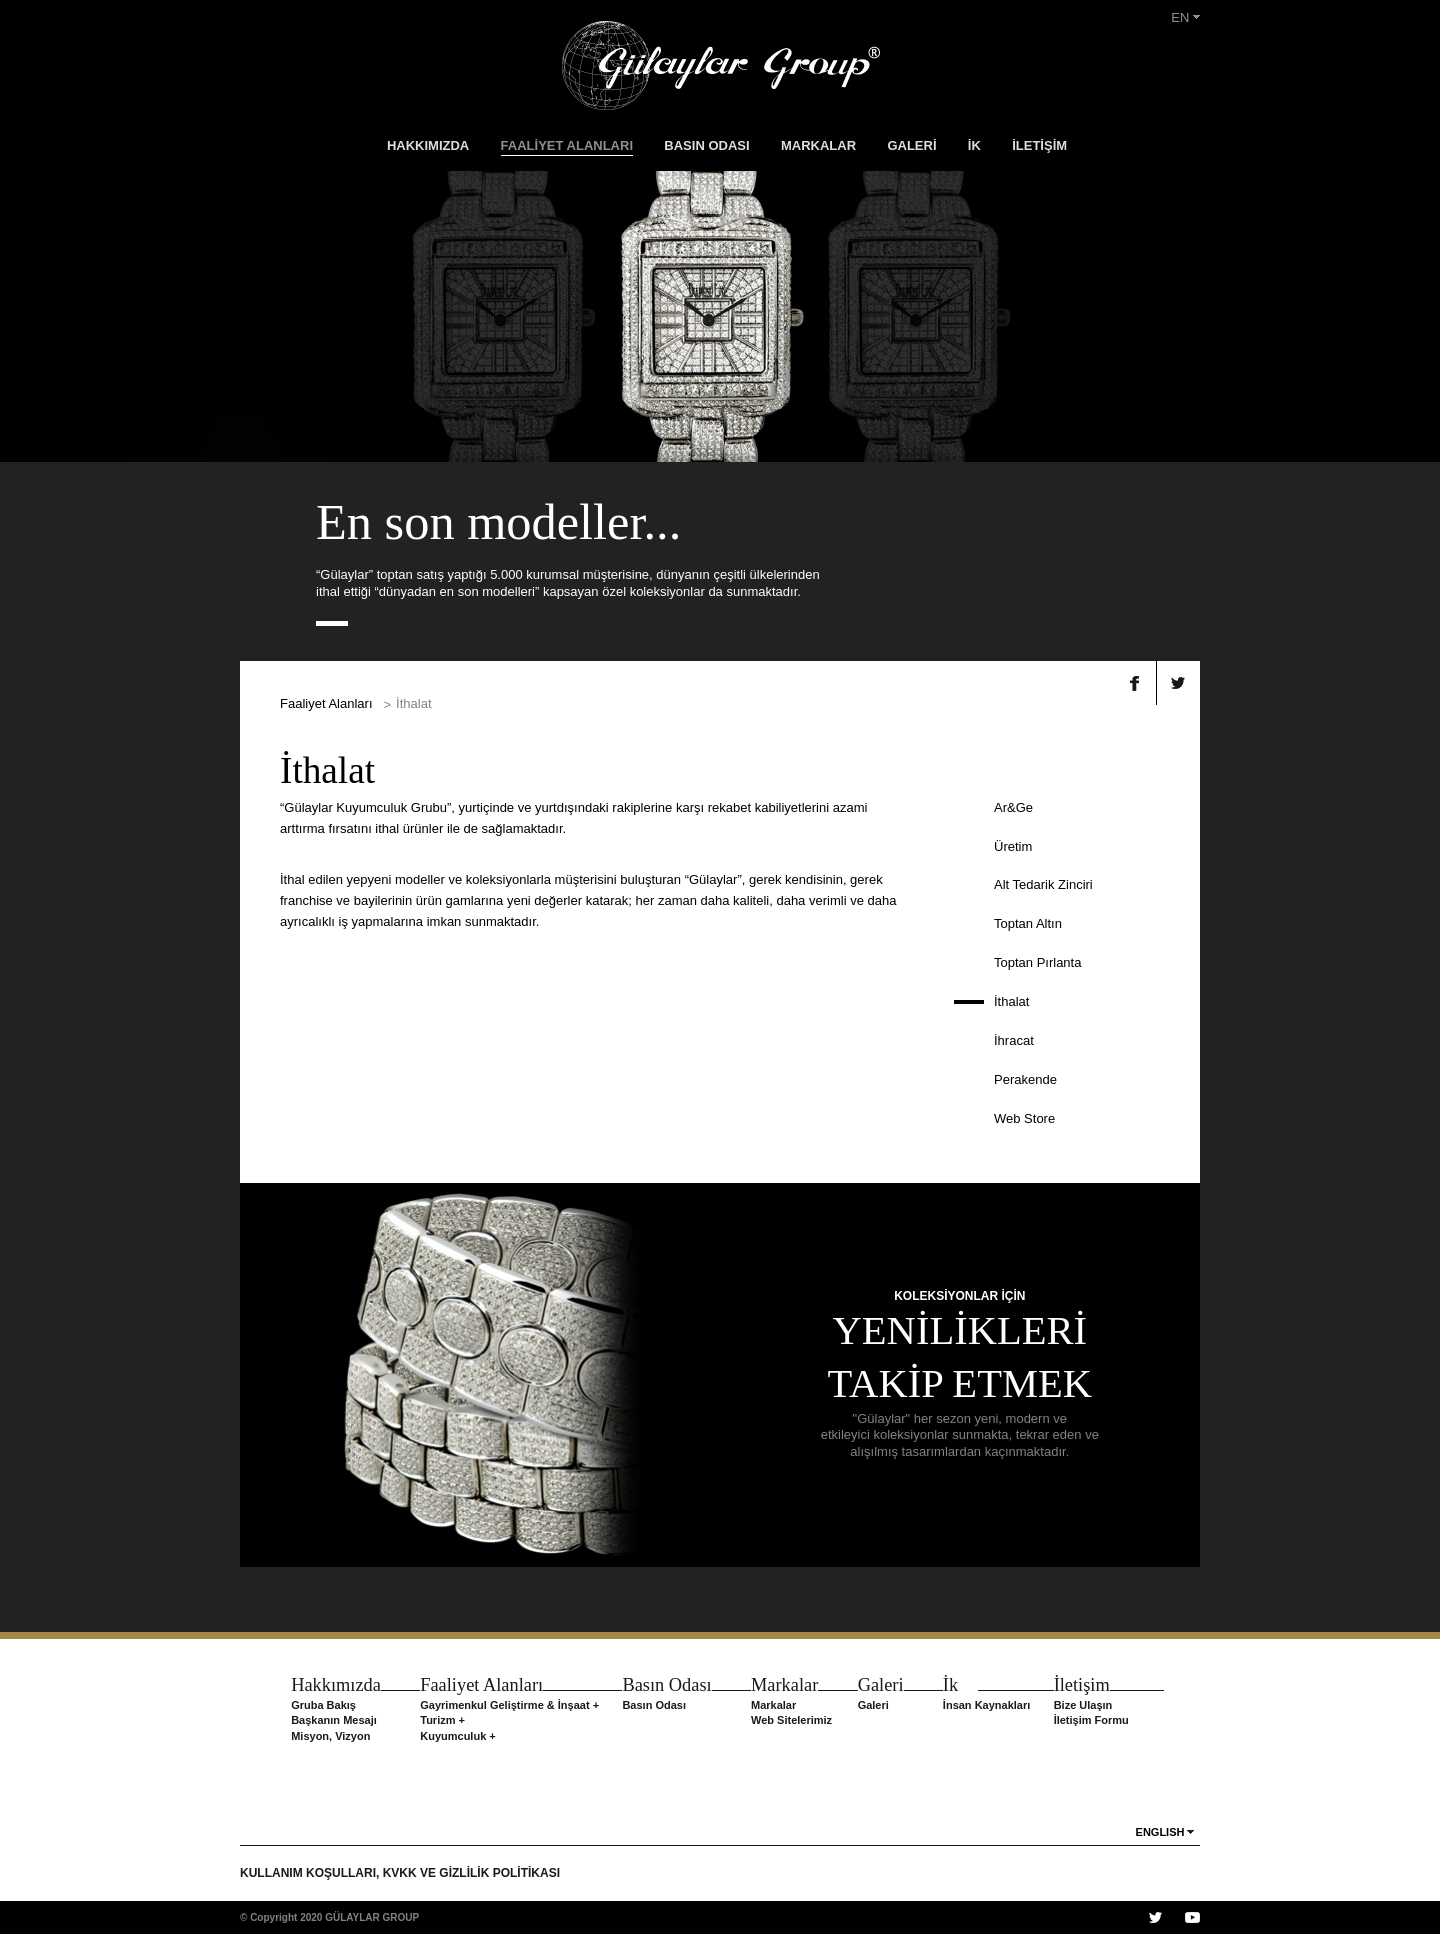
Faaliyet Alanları (326, 703)
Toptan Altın (1028, 923)
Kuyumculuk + (458, 1736)
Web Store (1024, 1118)
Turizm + (442, 1720)
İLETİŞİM (1039, 145)
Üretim (1013, 846)
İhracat (1014, 1040)
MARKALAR (818, 145)
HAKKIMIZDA (428, 145)
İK (974, 145)
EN (1185, 17)
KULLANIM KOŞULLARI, (311, 1873)
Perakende (1025, 1079)
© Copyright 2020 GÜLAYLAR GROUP (329, 1917)
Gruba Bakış (323, 1705)
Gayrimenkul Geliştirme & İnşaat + (509, 1705)
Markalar (773, 1705)
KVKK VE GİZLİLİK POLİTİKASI (471, 1873)
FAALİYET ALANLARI (567, 145)
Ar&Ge (1013, 807)
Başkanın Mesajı (334, 1720)
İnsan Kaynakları (986, 1705)
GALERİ (911, 145)
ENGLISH (1160, 1832)
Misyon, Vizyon (330, 1736)
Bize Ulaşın (1083, 1705)
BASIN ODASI (706, 145)
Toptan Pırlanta (1037, 962)
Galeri (873, 1705)
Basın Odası (654, 1705)
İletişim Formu (1091, 1720)
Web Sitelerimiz (791, 1720)
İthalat (1011, 1001)
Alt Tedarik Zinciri (1043, 884)
